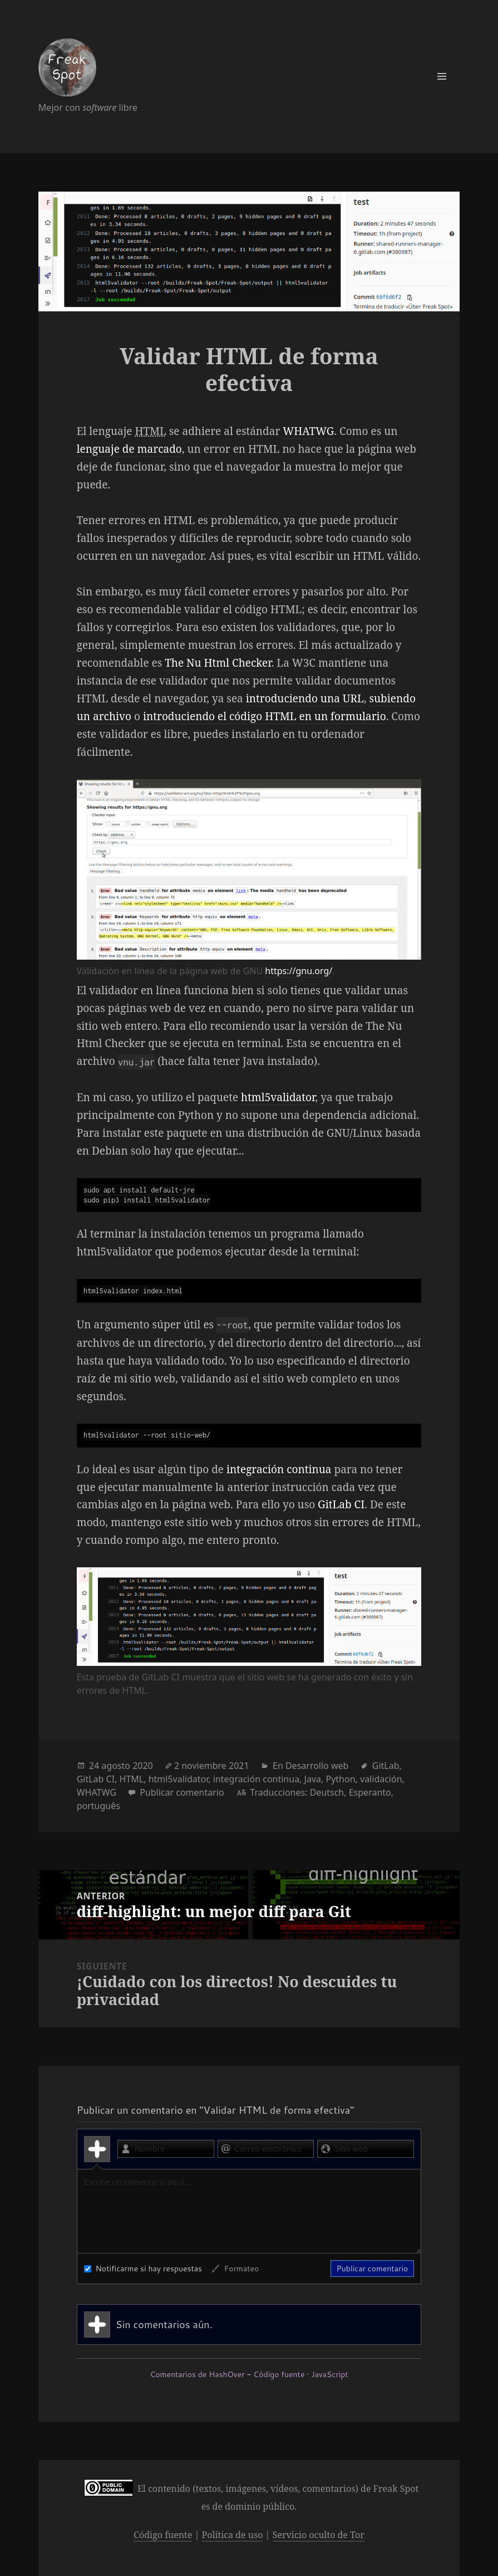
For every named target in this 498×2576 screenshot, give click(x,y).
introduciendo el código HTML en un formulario (264, 716)
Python (340, 1779)
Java (312, 1779)
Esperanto (370, 1792)
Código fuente (278, 2374)
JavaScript (329, 2374)
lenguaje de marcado (129, 449)
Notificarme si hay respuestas (143, 2268)
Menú (442, 76)
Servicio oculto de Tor (318, 2535)
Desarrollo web (316, 1765)
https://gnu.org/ (298, 971)
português (98, 1806)
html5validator (278, 1097)
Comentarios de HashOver (197, 2374)
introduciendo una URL (305, 698)
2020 (142, 1765)
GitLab (386, 1765)
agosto (115, 1765)
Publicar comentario (182, 1792)
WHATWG (308, 431)
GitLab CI (341, 1504)
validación (381, 1779)
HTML (132, 1779)
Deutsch (327, 1792)
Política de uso (232, 2535)
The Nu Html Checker (218, 663)
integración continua (279, 1469)
